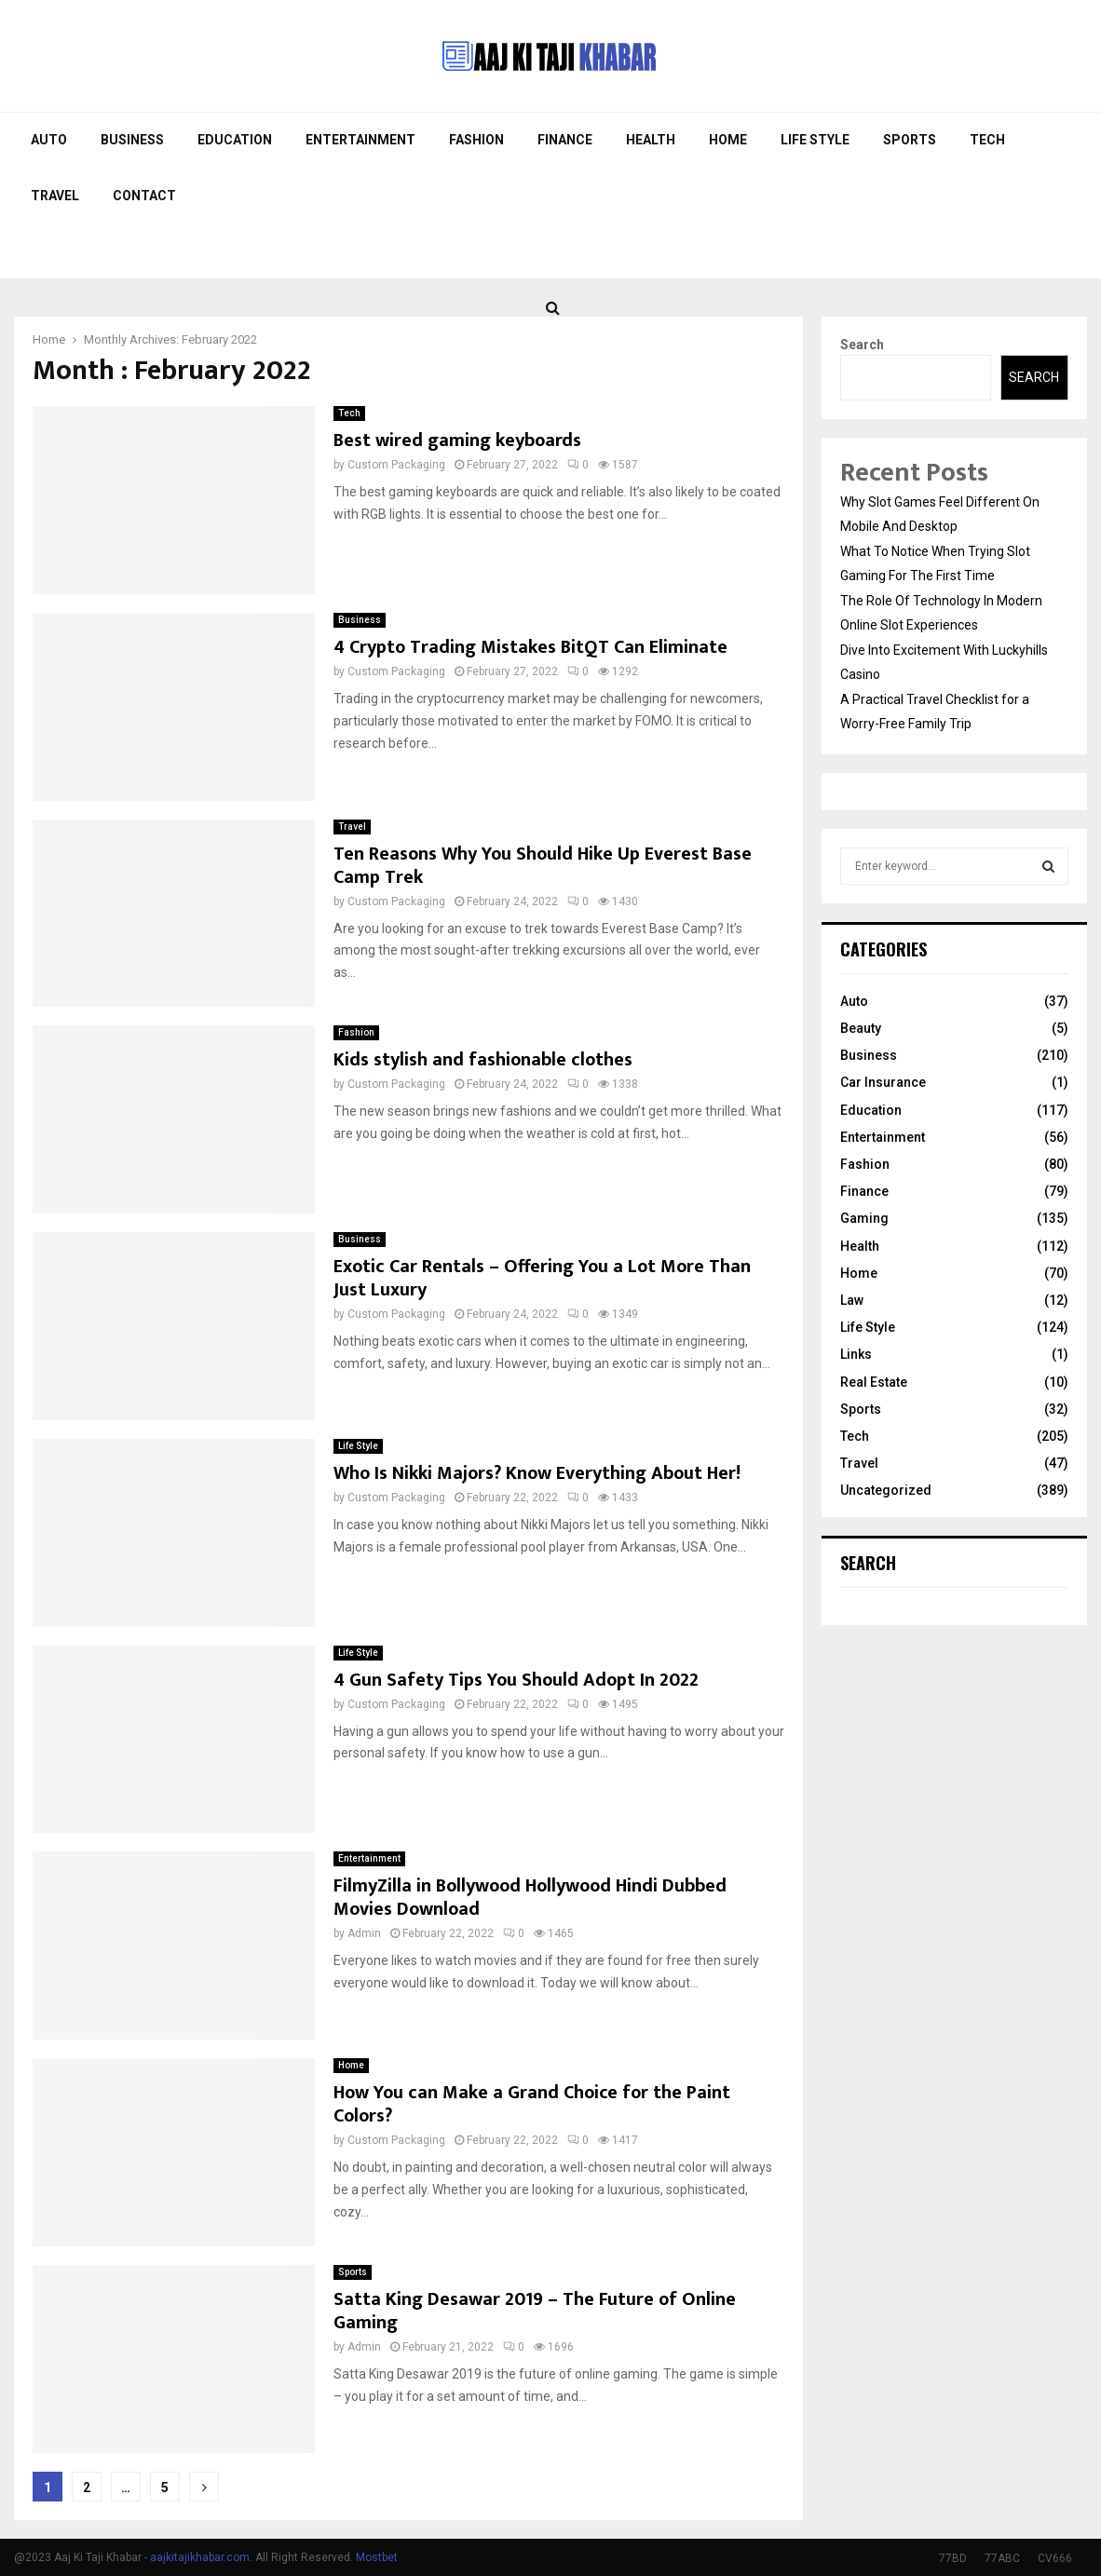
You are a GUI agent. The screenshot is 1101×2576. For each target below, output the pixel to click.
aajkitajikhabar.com (200, 2557)
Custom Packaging (396, 464)
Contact (144, 195)
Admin (364, 1933)
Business (132, 139)
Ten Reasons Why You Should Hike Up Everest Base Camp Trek (542, 865)
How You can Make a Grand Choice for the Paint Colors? (531, 2104)
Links (856, 1354)
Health (650, 139)
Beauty (860, 1028)
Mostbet (377, 2557)
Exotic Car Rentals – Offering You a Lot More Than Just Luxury (542, 1278)
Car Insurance (883, 1082)
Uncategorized (885, 1490)
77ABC (1002, 2558)
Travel (55, 195)
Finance (564, 139)
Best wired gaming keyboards (457, 440)
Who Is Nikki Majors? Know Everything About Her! (537, 1473)
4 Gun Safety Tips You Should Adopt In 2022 (516, 1680)
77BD (953, 2558)
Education (234, 139)
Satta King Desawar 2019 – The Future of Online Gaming (534, 2311)
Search (862, 344)
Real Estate (873, 1382)
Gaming (864, 1218)
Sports (909, 139)
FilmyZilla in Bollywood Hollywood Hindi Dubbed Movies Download (530, 1897)
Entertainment (360, 139)
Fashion (476, 139)
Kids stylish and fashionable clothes (482, 1060)
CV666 (1055, 2558)
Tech (987, 139)
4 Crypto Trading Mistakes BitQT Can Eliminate (530, 647)
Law (851, 1300)
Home (728, 139)
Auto (49, 139)
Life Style (815, 139)
